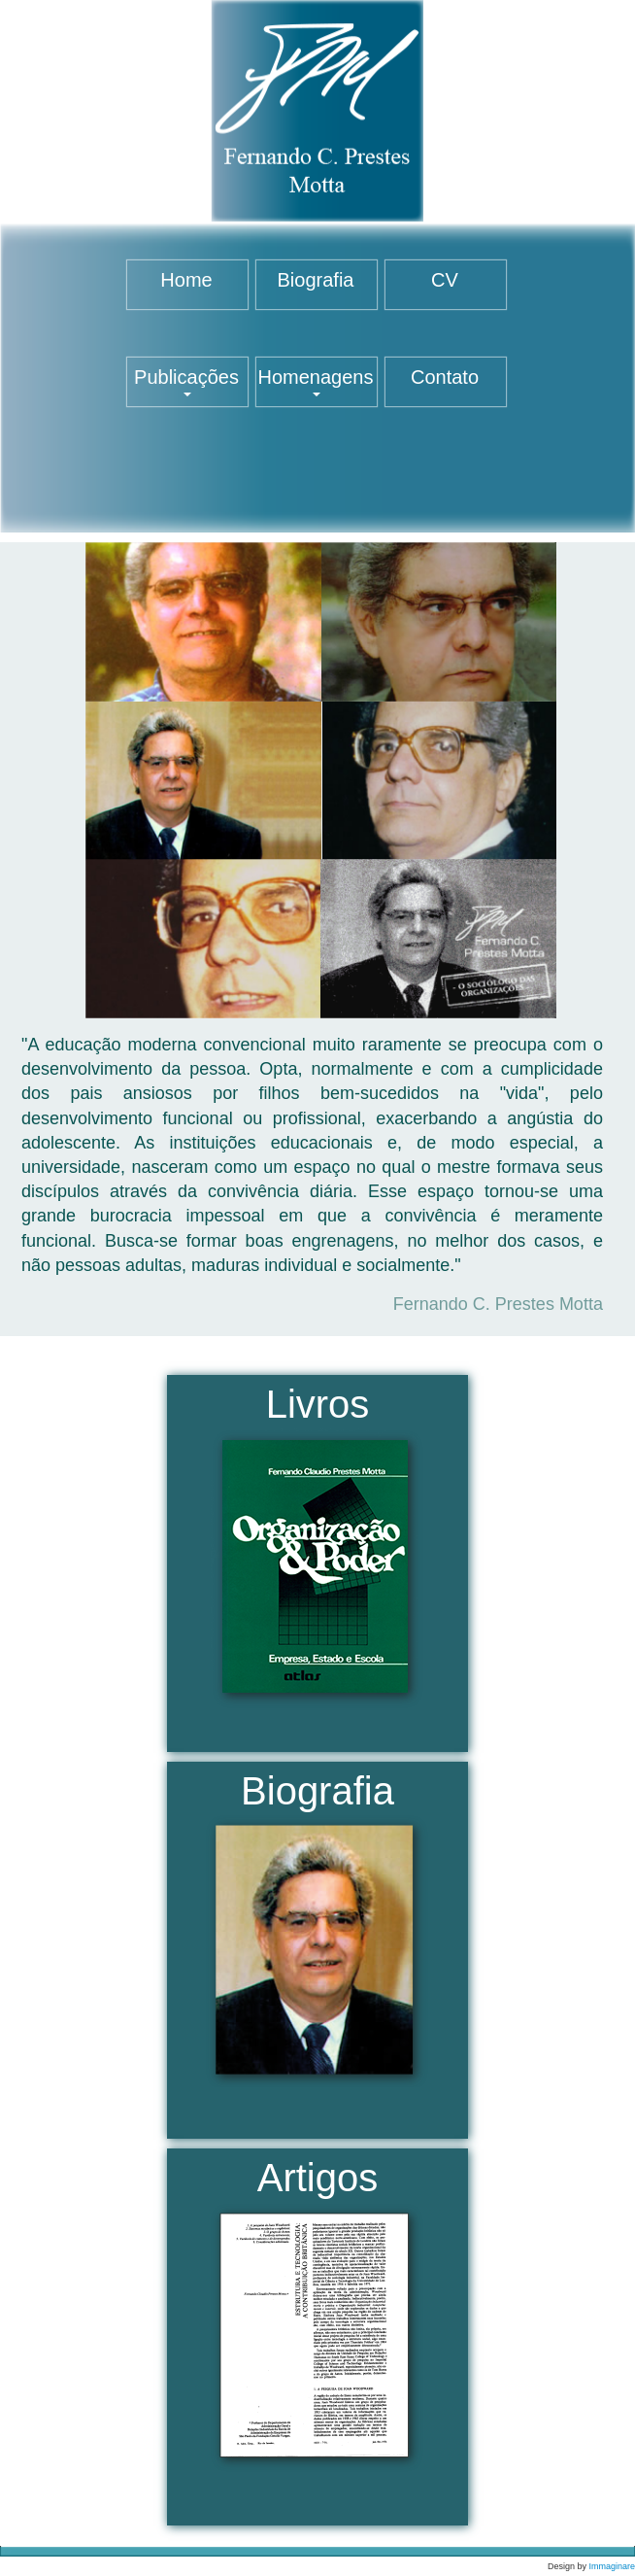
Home (186, 280)
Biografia (316, 280)
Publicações (186, 381)
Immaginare (611, 2566)
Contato (445, 377)
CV (444, 280)
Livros (318, 1552)
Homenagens (316, 381)
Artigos (317, 2321)
